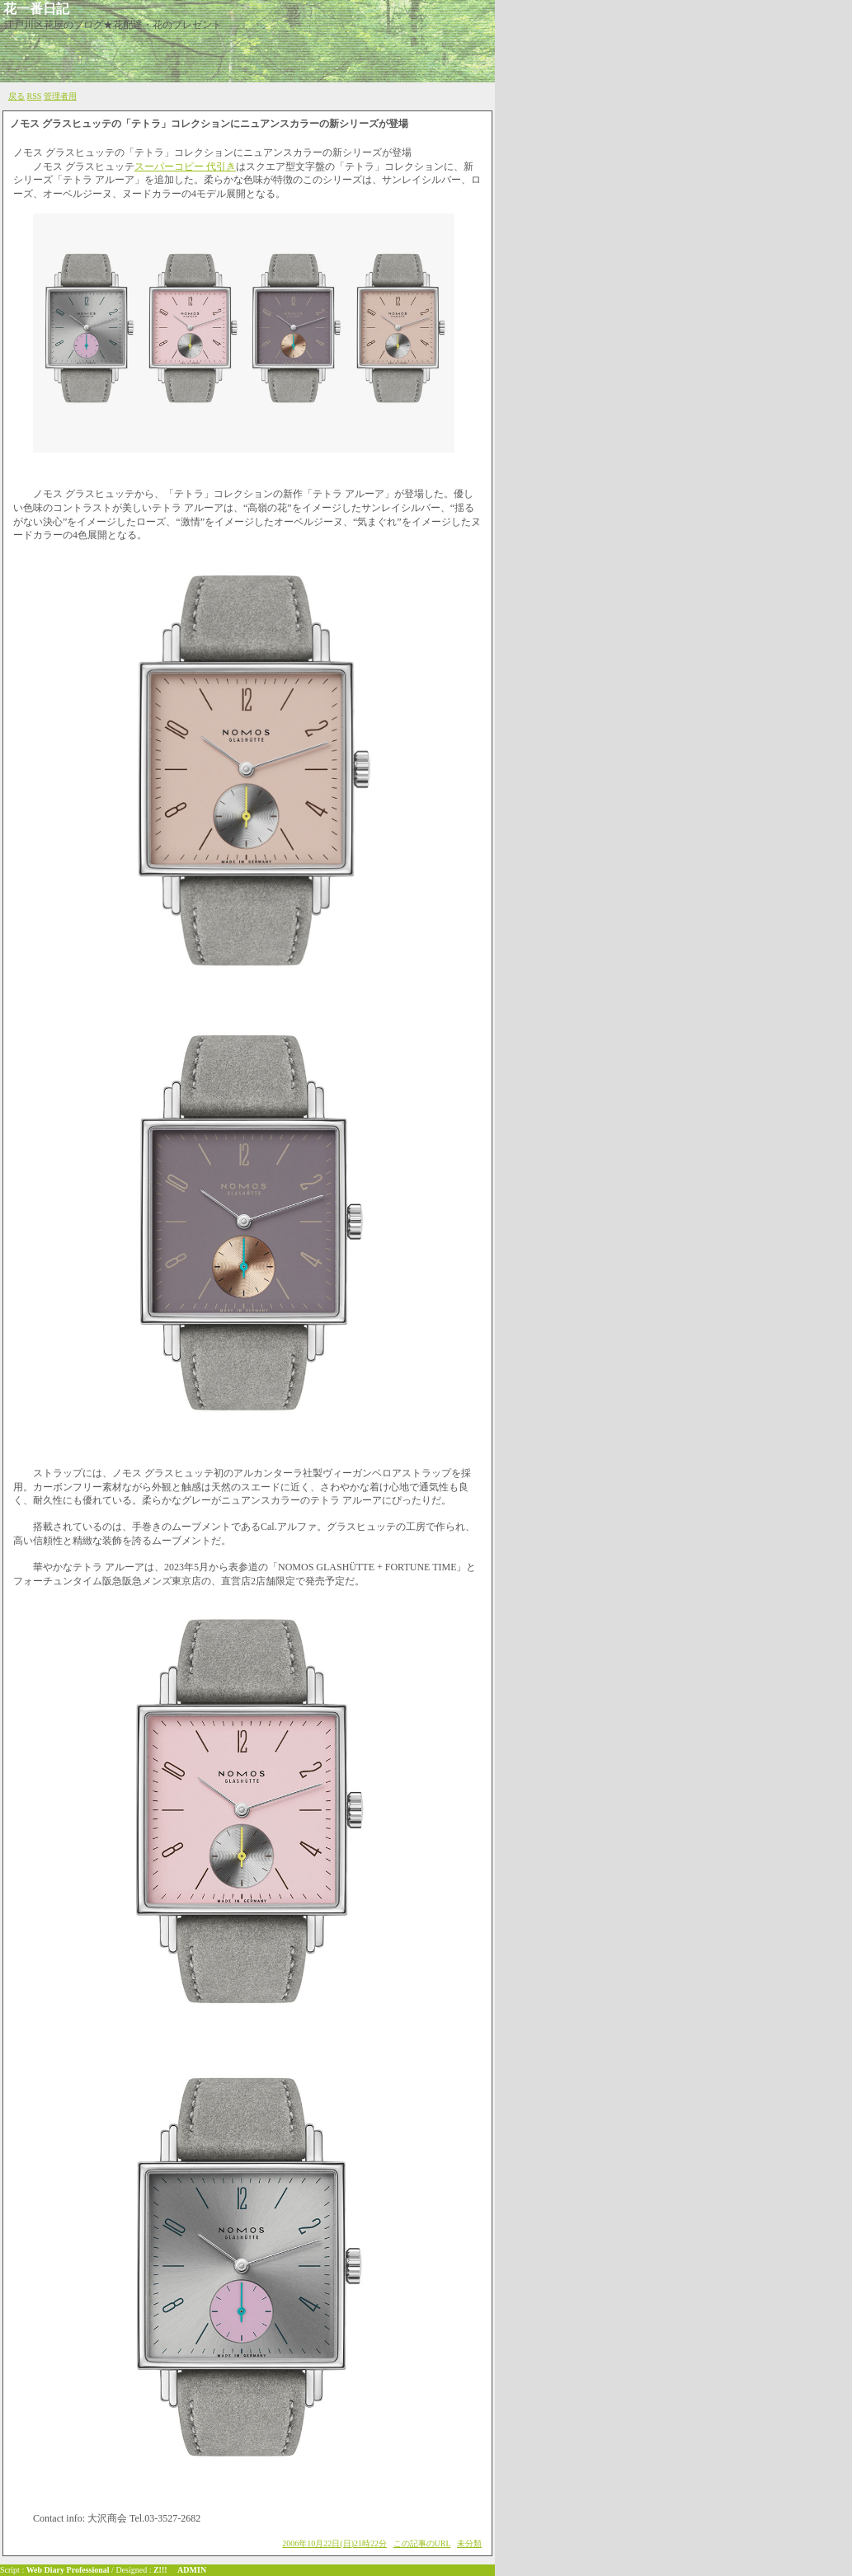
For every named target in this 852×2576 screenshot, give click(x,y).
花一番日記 (36, 9)
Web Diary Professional (68, 2569)
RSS (34, 96)
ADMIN (191, 2569)
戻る (16, 96)
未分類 (469, 2543)
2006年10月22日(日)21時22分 (334, 2543)
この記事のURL (422, 2543)
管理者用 (60, 96)
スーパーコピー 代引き (185, 166)
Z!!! (160, 2569)
